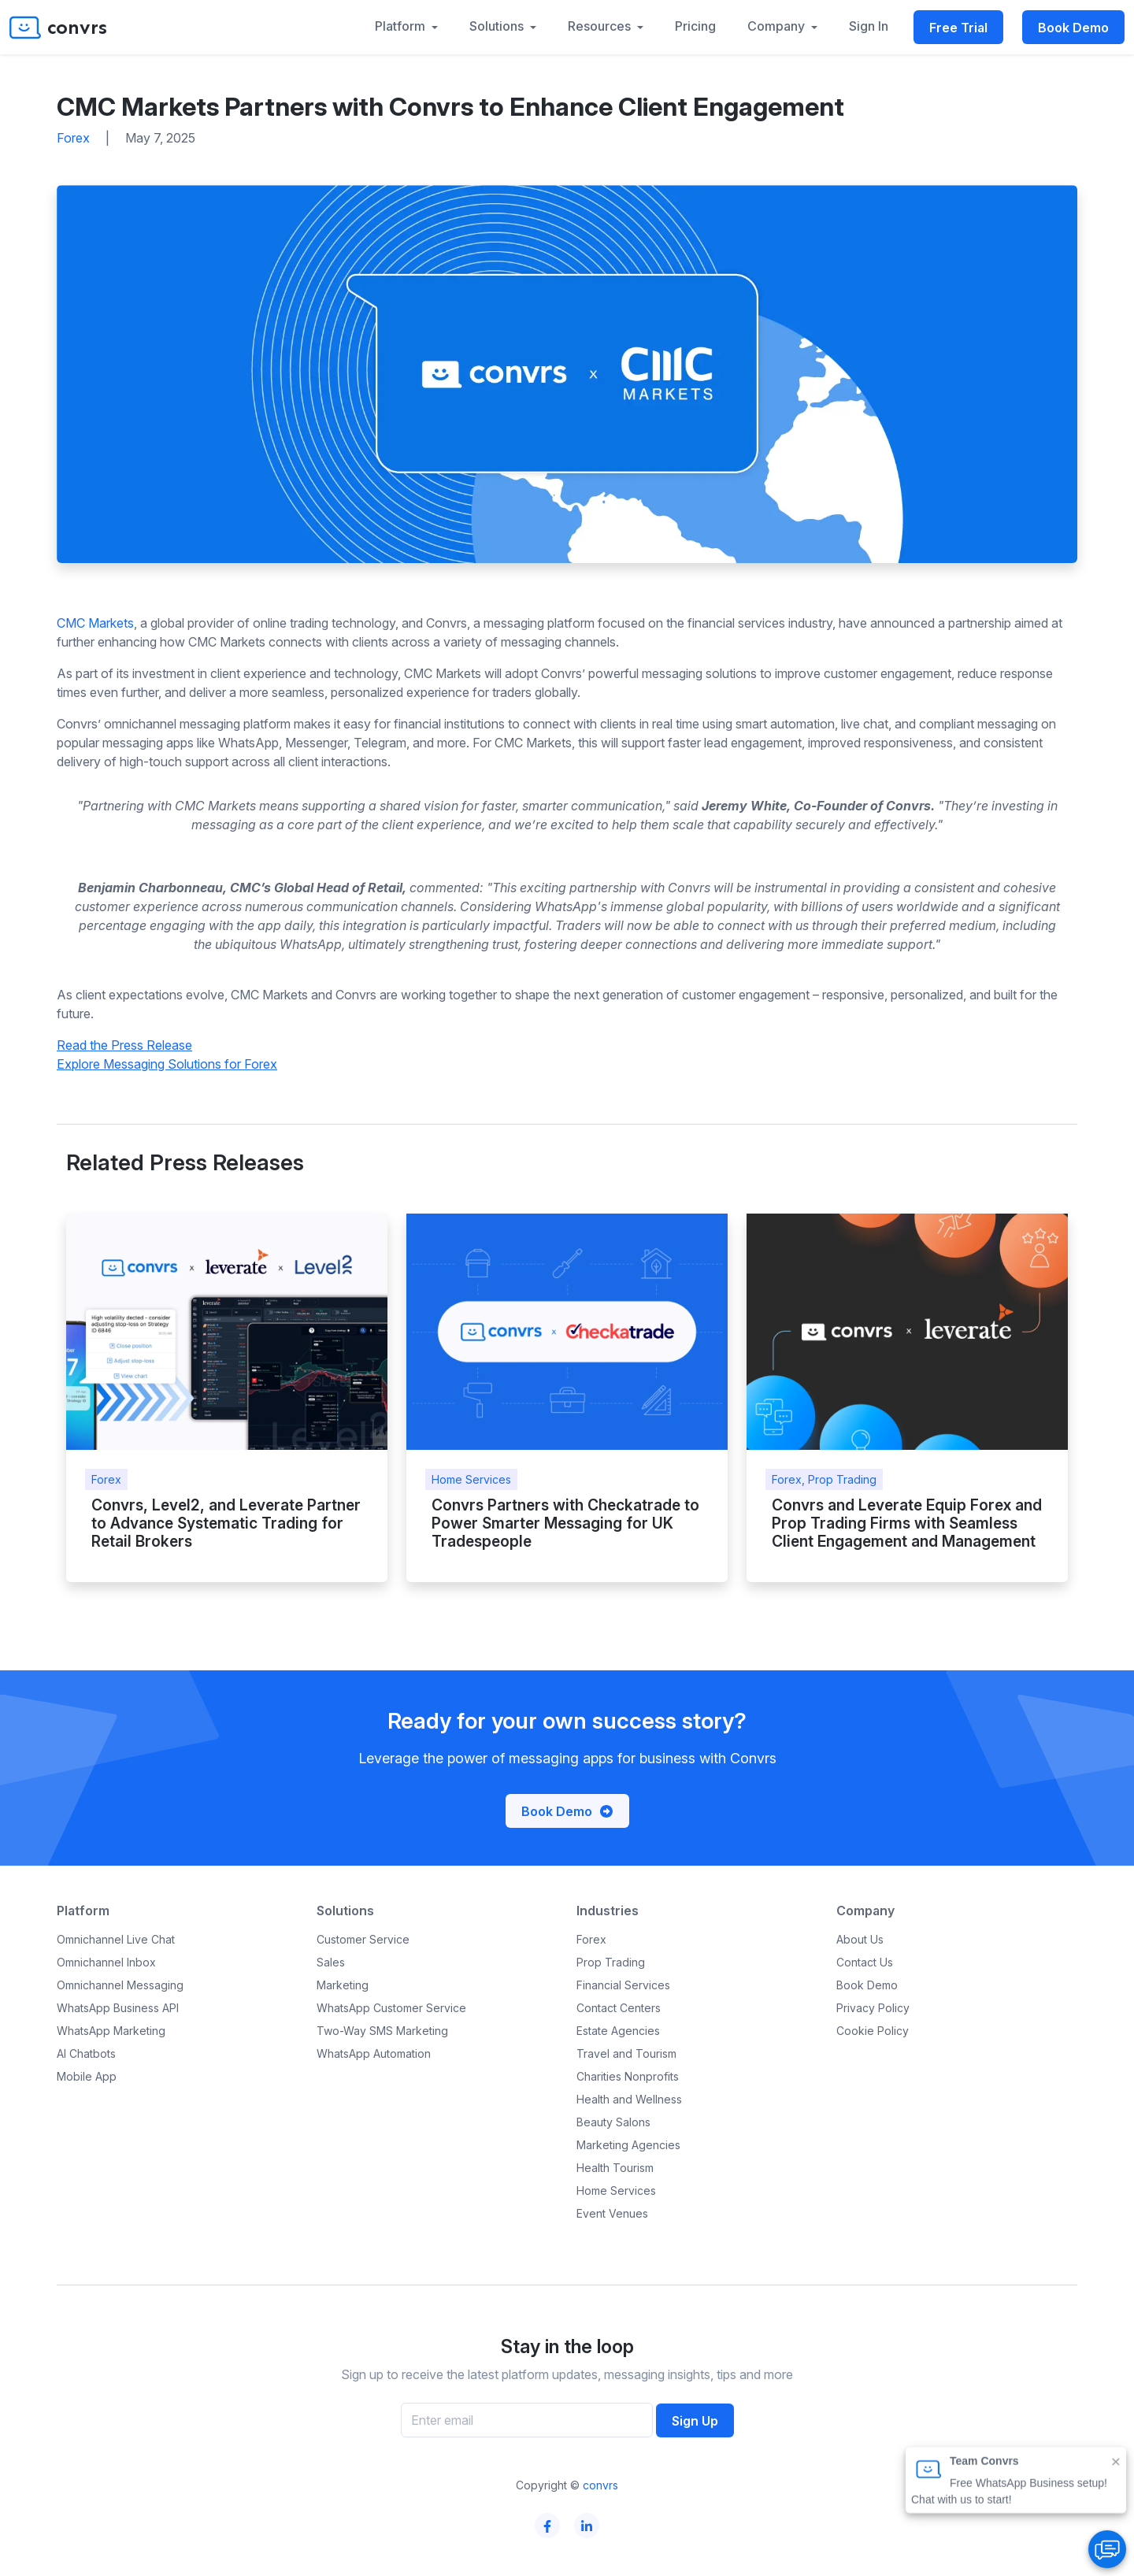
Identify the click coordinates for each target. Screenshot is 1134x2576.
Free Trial (958, 27)
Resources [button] (601, 26)
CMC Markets (95, 623)
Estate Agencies (618, 2030)
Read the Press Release (124, 1045)
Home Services (616, 2190)
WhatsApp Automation (374, 2053)
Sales (331, 1962)
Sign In (868, 26)
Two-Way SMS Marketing (382, 2030)
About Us (860, 1939)
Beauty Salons (613, 2122)
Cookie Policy (872, 2030)
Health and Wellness (629, 2099)
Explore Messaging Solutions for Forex (167, 1064)
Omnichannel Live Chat (116, 1939)
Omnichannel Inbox (106, 1962)
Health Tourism (615, 2167)
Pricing (695, 26)
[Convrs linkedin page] (587, 2526)
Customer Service (363, 1939)
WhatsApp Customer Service (391, 2007)
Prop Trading (610, 1962)
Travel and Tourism (626, 2053)
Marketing (343, 1985)
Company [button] (777, 26)
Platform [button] (401, 26)
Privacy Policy (873, 2007)
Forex (591, 1939)
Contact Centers (618, 2007)
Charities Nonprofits (627, 2076)
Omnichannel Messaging (120, 1985)
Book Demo (1073, 27)
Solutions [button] (498, 26)
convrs (600, 2485)
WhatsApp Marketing (111, 2030)
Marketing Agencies (628, 2145)
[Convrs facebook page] (547, 2526)
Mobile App (87, 2076)
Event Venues (612, 2213)
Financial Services (623, 1985)
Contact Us (864, 1962)
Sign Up (695, 2421)
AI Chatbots (86, 2053)
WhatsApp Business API (118, 2007)
